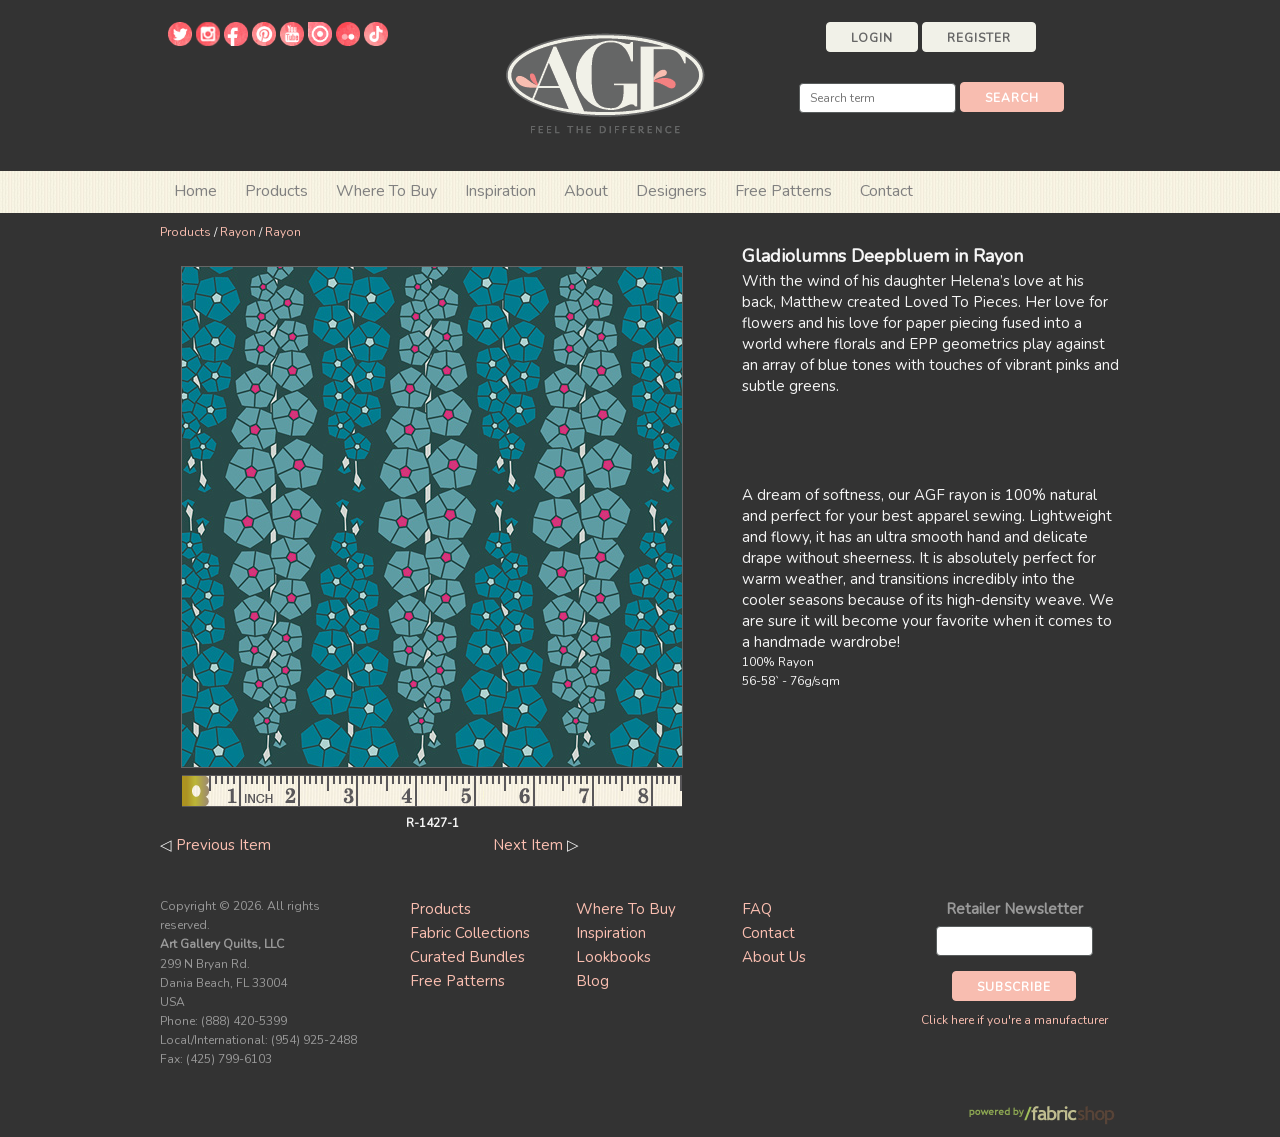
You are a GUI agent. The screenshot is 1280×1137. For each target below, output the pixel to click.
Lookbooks (613, 957)
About (586, 191)
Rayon (238, 232)
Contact (886, 191)
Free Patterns (783, 191)
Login (872, 38)
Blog (592, 981)
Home (195, 191)
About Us (774, 957)
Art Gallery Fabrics (605, 81)
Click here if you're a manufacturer (1014, 1020)
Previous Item (223, 845)
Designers (671, 191)
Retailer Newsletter (1014, 909)
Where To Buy (626, 909)
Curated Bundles (467, 957)
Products (185, 232)
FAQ (757, 909)
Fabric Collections (470, 933)
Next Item (528, 845)
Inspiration (500, 191)
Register (979, 38)
